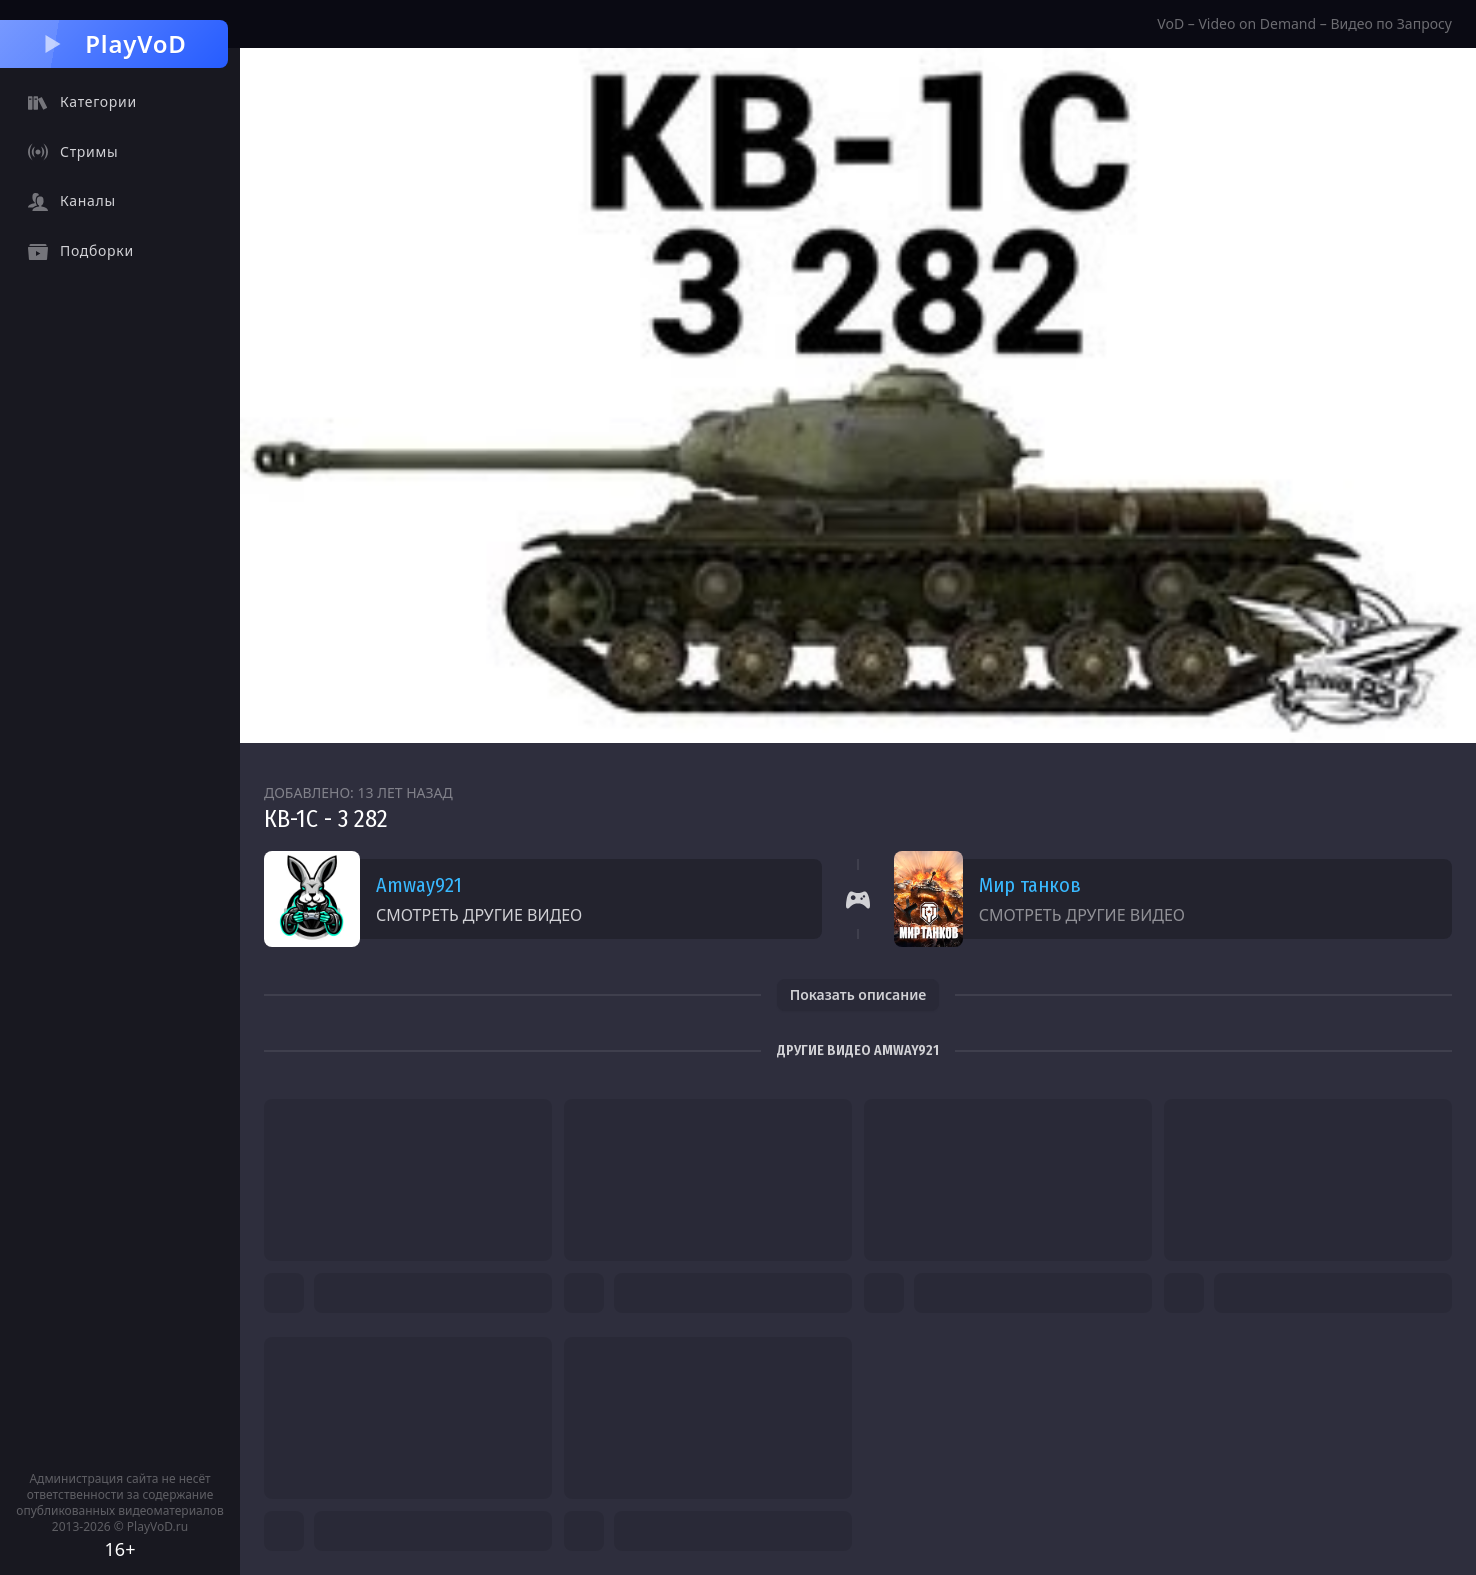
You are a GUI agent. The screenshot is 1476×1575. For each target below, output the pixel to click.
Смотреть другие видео (479, 915)
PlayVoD (113, 43)
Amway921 (419, 885)
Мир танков (1030, 885)
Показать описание (858, 994)
